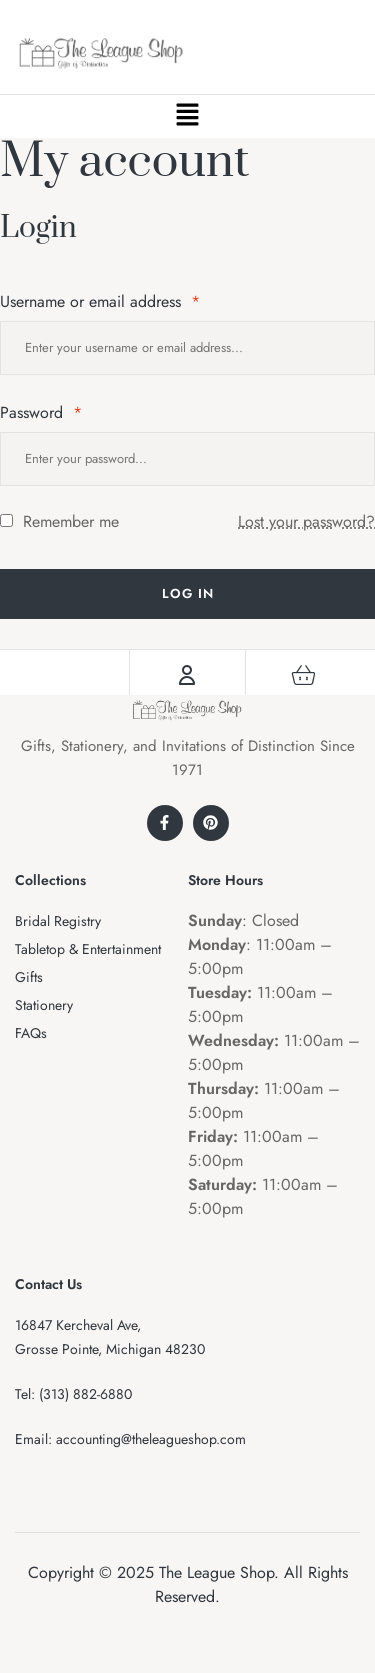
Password (41, 412)
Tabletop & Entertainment (88, 949)
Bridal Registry (58, 921)
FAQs (31, 1033)
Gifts (29, 977)
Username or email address (100, 301)
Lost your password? (306, 521)
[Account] (187, 675)
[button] (187, 116)
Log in (188, 593)
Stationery (44, 1005)
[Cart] (303, 675)
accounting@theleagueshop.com (151, 1439)
